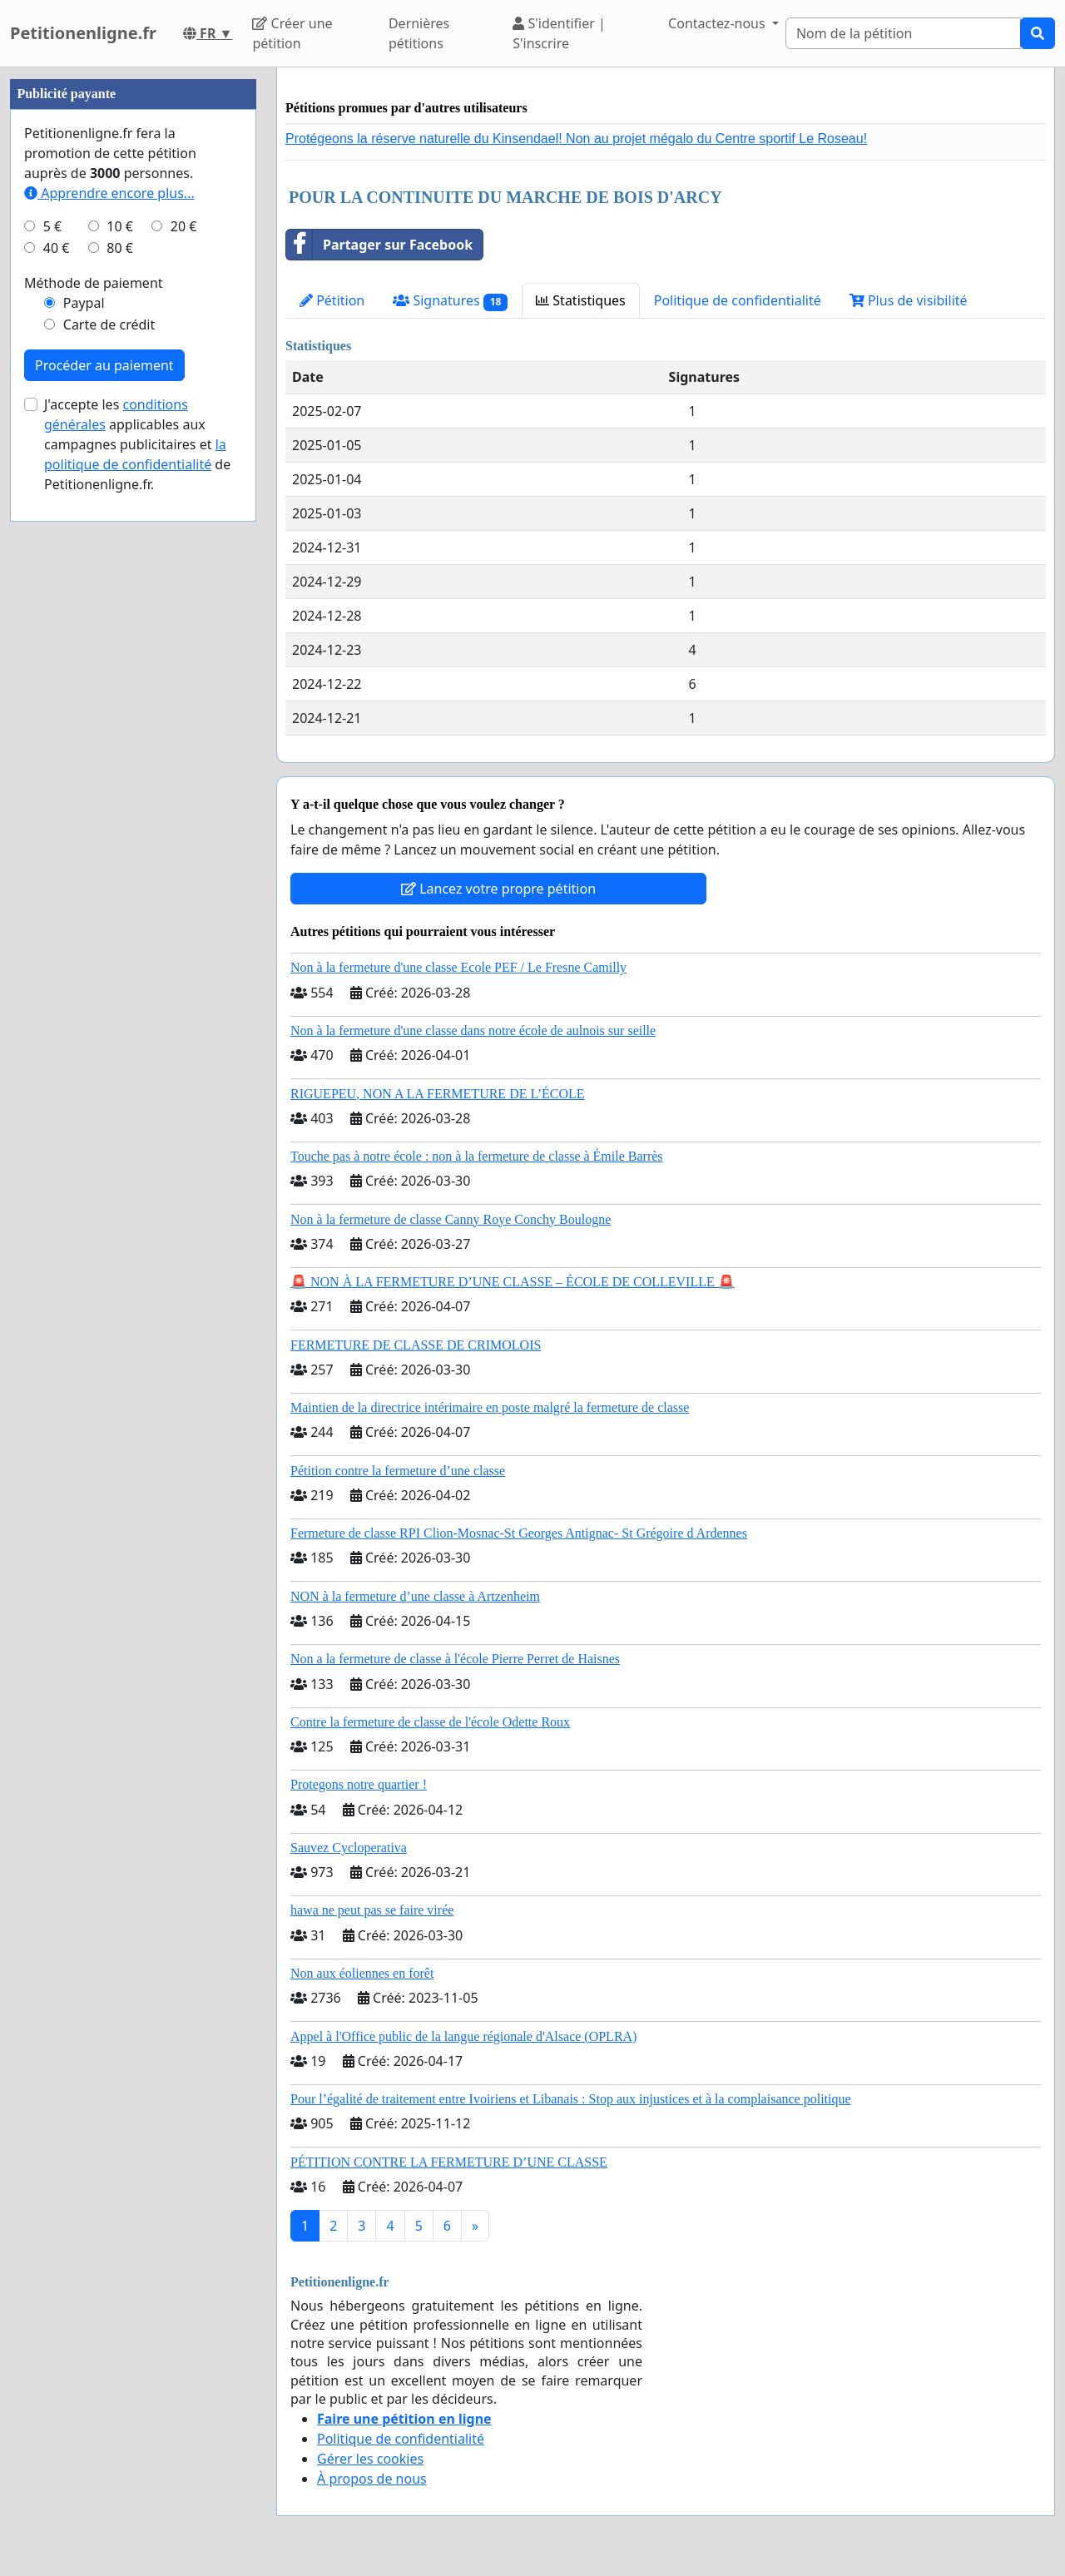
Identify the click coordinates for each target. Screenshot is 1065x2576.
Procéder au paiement (104, 365)
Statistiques (581, 300)
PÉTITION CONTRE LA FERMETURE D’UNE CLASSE (448, 2162)
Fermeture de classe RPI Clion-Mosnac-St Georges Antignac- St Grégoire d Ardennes (518, 1533)
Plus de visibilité (909, 300)
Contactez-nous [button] (718, 23)
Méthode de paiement (93, 283)
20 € (184, 226)
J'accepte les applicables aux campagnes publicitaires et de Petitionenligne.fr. (137, 444)
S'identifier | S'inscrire (559, 33)
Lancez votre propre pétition (498, 888)
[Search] (903, 33)
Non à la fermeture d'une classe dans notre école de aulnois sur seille (473, 1030)
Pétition (332, 300)
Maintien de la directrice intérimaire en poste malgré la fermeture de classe (489, 1407)
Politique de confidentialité (737, 300)
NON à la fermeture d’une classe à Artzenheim (415, 1596)
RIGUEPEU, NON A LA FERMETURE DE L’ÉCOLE (437, 1094)
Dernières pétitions (419, 33)
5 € (52, 226)
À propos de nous (372, 2478)
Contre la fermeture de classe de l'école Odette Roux (430, 1722)
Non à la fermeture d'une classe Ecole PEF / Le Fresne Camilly (458, 967)
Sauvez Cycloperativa (348, 1847)
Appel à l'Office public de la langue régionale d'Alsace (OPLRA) (463, 2036)
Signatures (450, 300)
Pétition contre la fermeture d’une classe (397, 1471)
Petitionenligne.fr (83, 33)
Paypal (84, 303)
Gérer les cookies (370, 2459)
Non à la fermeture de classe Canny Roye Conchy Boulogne (450, 1219)
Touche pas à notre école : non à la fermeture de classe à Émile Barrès (476, 1156)
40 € (56, 248)
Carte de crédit (109, 324)
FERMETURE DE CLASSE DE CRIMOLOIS (415, 1345)
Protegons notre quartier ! (358, 1784)
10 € (119, 226)
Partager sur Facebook (379, 245)
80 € (119, 248)
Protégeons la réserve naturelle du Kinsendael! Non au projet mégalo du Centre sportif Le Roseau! (576, 138)
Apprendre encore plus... (109, 193)
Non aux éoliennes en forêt (361, 1973)
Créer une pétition (292, 33)
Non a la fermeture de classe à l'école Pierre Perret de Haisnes (455, 1659)
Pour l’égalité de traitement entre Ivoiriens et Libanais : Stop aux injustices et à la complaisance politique (570, 2099)
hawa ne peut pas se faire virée (371, 1910)
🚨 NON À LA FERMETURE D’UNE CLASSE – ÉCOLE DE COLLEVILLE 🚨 (512, 1282)
